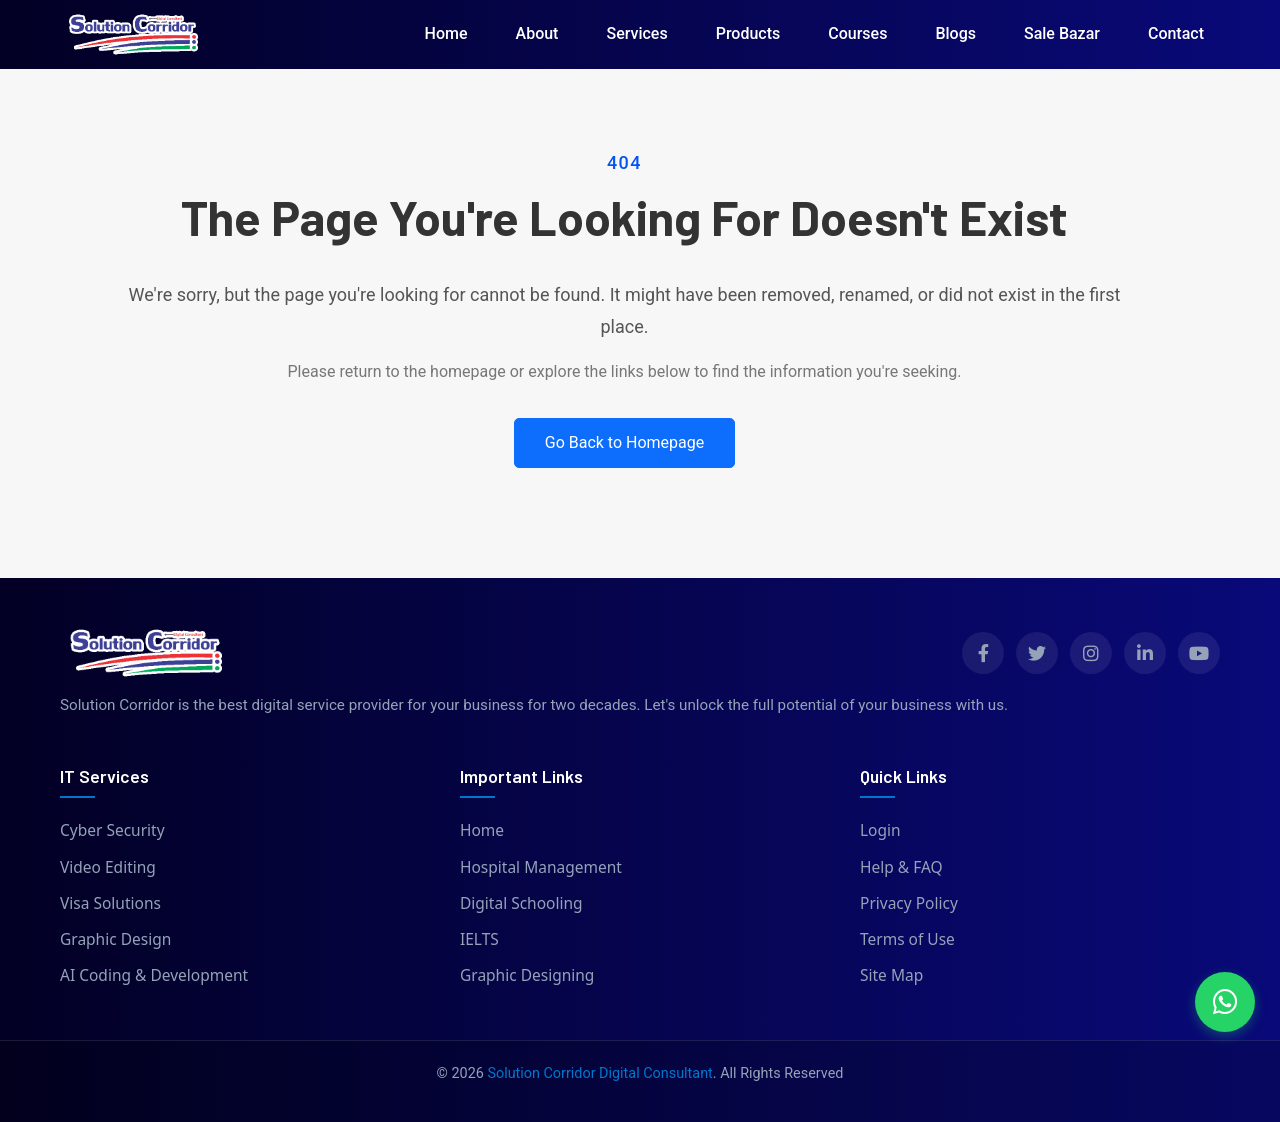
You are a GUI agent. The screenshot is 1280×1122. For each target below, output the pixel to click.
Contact (1176, 33)
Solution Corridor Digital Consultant (599, 1073)
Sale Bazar (1062, 33)
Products (748, 33)
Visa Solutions (110, 903)
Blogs (955, 33)
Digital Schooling (521, 903)
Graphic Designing (527, 975)
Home (446, 33)
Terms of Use (907, 939)
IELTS (479, 939)
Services (636, 33)
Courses (857, 33)
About (537, 33)
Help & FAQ (901, 867)
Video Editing (108, 867)
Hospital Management (541, 867)
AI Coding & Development (154, 975)
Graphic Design (115, 939)
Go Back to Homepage (625, 442)
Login (880, 830)
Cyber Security (112, 830)
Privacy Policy (909, 903)
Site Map (891, 975)
